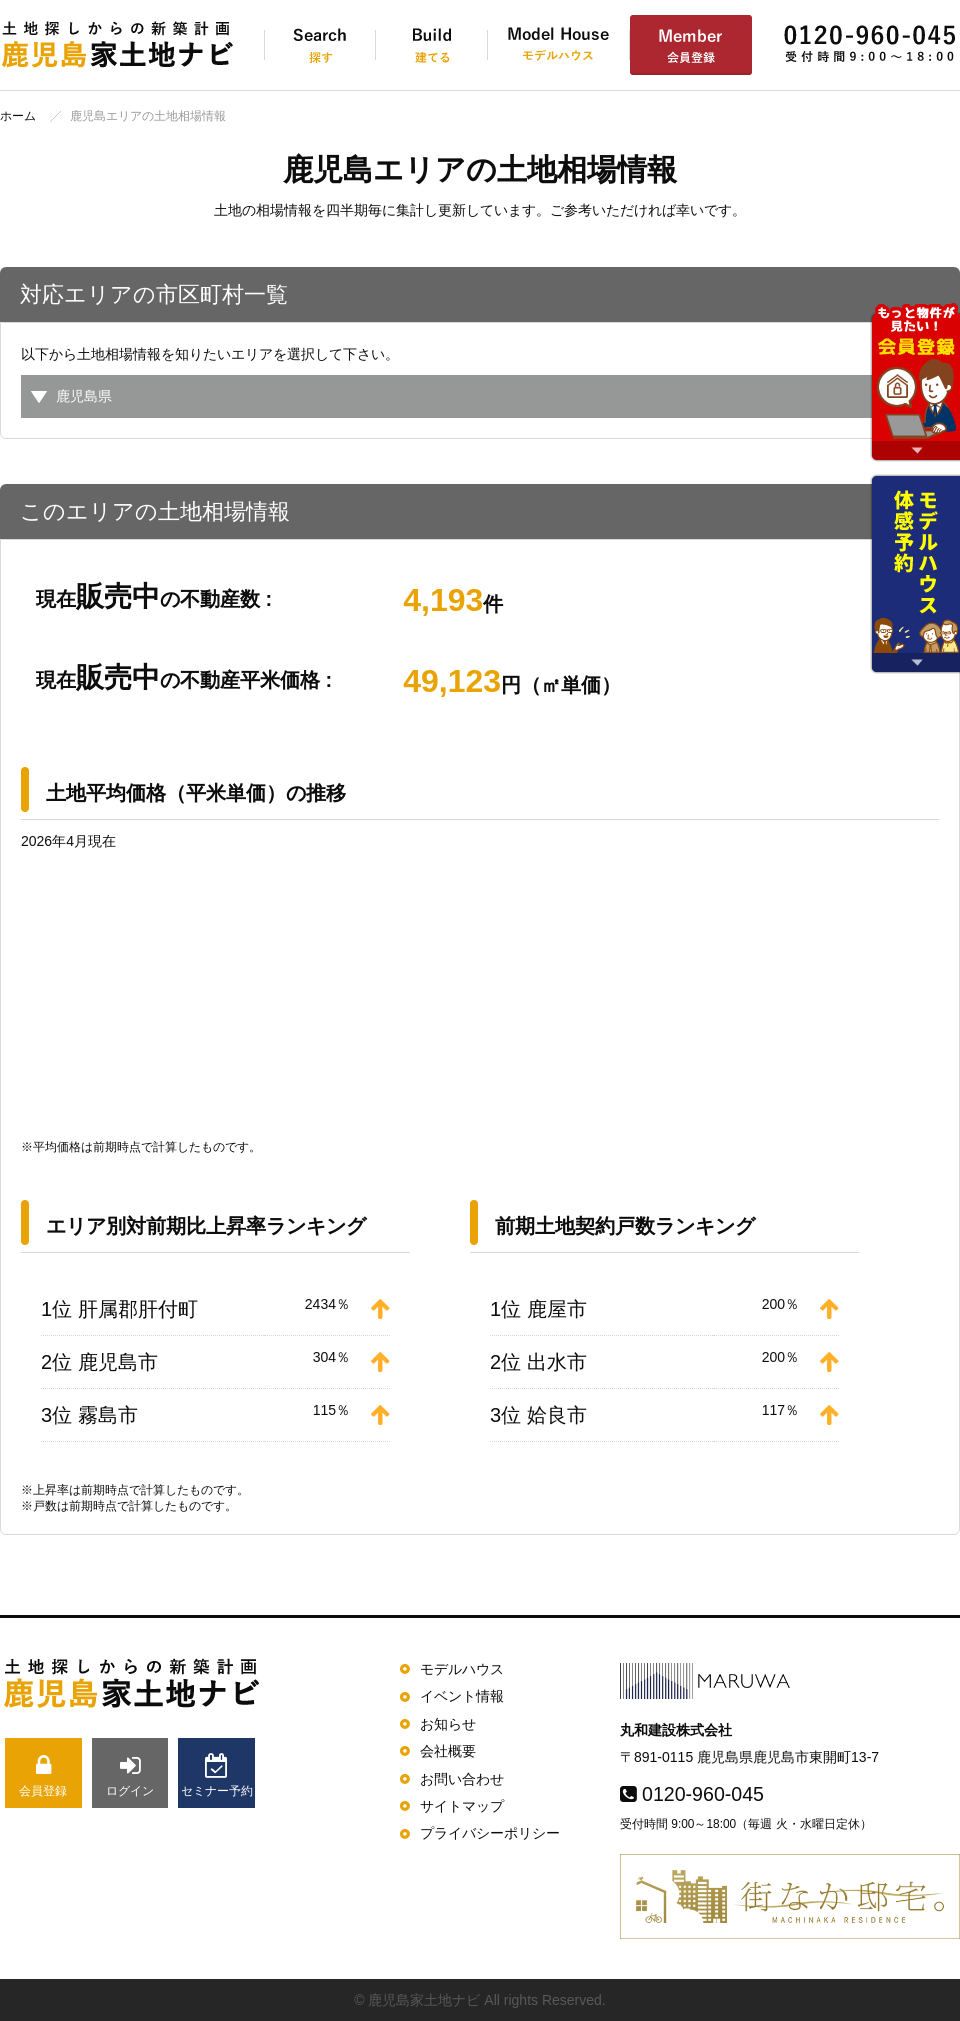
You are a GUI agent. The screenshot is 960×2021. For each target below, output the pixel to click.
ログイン (130, 1775)
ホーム (18, 116)
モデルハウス (462, 1669)
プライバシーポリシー (490, 1833)
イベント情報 (462, 1696)
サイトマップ (462, 1806)
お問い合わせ (462, 1779)
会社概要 (448, 1751)
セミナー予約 (216, 1775)
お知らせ (448, 1724)
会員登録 (43, 1775)
